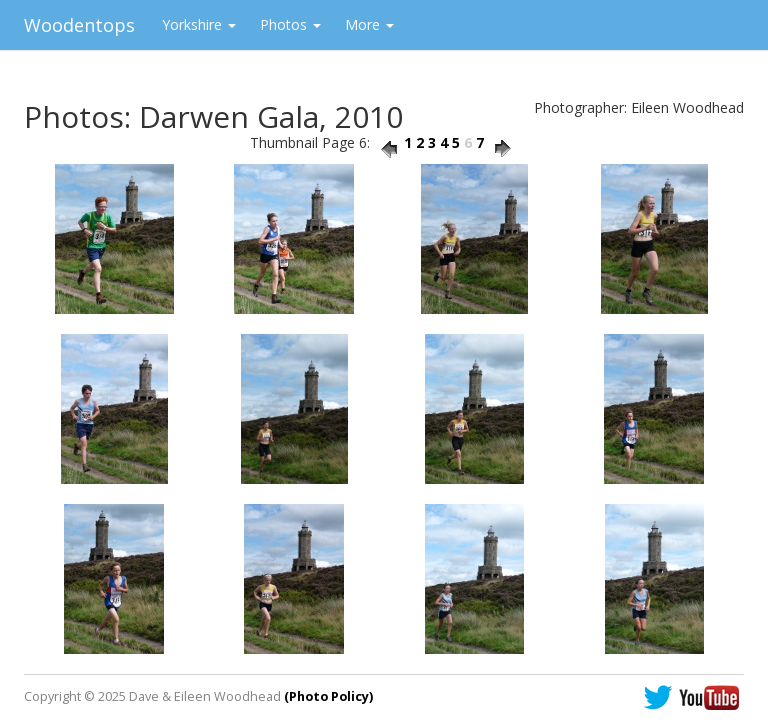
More (369, 24)
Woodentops (79, 25)
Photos (290, 24)
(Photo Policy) (328, 696)
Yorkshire (199, 24)
